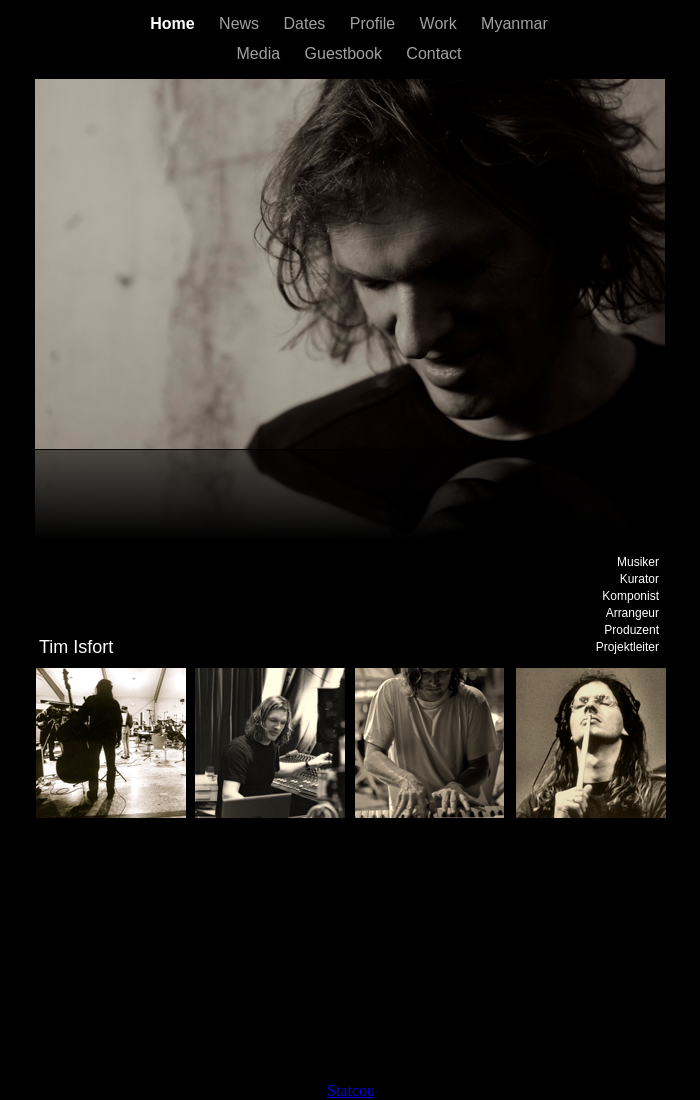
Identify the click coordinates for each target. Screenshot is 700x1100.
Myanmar (514, 23)
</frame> (350, 1091)
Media (261, 53)
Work (440, 23)
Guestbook (346, 53)
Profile (375, 23)
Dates (307, 23)
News (241, 23)
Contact (433, 53)
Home (174, 23)
